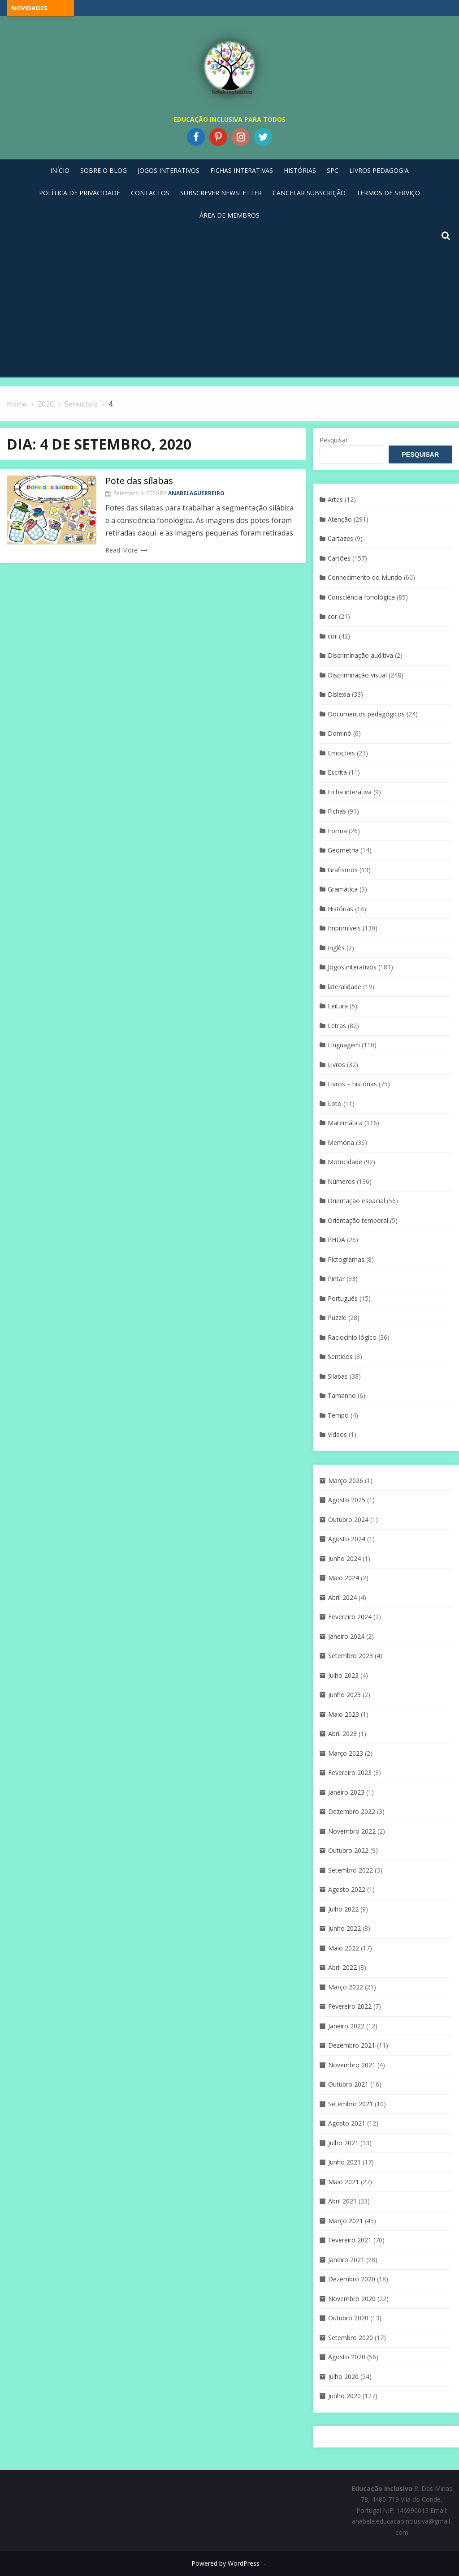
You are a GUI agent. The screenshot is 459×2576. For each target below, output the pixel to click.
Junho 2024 (344, 1558)
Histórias (300, 170)
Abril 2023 (342, 1733)
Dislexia (339, 694)
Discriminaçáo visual (357, 675)
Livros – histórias (352, 1084)
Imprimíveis (344, 928)
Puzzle (337, 1317)
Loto (335, 1103)
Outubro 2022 (348, 1850)
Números (341, 1181)
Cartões (339, 558)
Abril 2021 (342, 2201)
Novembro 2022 (352, 1831)
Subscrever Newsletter (221, 193)
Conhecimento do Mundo (365, 577)
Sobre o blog (103, 170)
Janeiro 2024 (346, 1636)
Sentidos (340, 1356)
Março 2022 (345, 1987)
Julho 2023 (343, 1675)
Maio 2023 (343, 1714)
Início (59, 170)
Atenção (340, 519)
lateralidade (344, 986)
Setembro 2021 (350, 2104)
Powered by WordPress (225, 2563)
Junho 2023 (344, 1694)
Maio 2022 (343, 1948)
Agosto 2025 (346, 1500)
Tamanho (342, 1395)
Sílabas (338, 1376)
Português (343, 1298)
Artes (335, 499)
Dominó (339, 733)
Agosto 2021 (346, 2123)
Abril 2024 (342, 1597)
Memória (341, 1142)
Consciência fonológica (361, 597)
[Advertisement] (229, 309)
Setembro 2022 (350, 1870)
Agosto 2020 (346, 2357)
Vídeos (337, 1434)
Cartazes (340, 538)
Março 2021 (345, 2220)
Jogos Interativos (168, 170)
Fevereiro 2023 (350, 1772)
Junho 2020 (344, 2396)
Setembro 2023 (350, 1655)
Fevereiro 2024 (350, 1616)
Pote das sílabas (139, 481)
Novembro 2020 (352, 2298)
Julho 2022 (343, 1909)
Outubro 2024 (348, 1519)
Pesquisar (334, 440)
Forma (337, 831)
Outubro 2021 (348, 2084)
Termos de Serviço (388, 193)
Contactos (150, 193)
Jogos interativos (352, 967)
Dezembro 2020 (351, 2279)
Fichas (337, 811)
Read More (121, 550)
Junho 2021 (344, 2162)
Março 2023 (345, 1753)
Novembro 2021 (352, 2065)
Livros (336, 1064)
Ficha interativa (350, 792)
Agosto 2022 (346, 1889)
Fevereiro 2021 (350, 2240)
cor (332, 616)
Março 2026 (345, 1480)
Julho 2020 (343, 2376)
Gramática (343, 889)
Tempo (338, 1415)
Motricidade (345, 1161)
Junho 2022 (344, 1928)
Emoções (341, 753)
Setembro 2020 (350, 2337)
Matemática (345, 1123)
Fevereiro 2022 (350, 2006)
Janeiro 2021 (346, 2259)
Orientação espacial (356, 1200)
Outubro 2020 (348, 2318)
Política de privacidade (79, 193)
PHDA (336, 1239)
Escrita (337, 772)
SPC (332, 170)
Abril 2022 (342, 1967)
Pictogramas (346, 1259)
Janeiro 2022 (346, 2026)
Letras (337, 1025)
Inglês (336, 947)
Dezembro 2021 (351, 2045)
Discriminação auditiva (360, 655)
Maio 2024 (343, 1577)
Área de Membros (229, 215)
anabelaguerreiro (196, 493)
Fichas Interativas (241, 170)
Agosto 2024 (346, 1538)
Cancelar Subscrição (309, 193)
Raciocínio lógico (352, 1337)
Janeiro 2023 (346, 1792)
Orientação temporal (358, 1220)
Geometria (343, 850)
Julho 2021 (343, 2143)
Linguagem (344, 1045)
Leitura (338, 1006)
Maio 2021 (343, 2181)
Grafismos (343, 870)
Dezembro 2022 (351, 1811)
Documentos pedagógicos (366, 714)
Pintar (336, 1278)
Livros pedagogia (379, 170)
